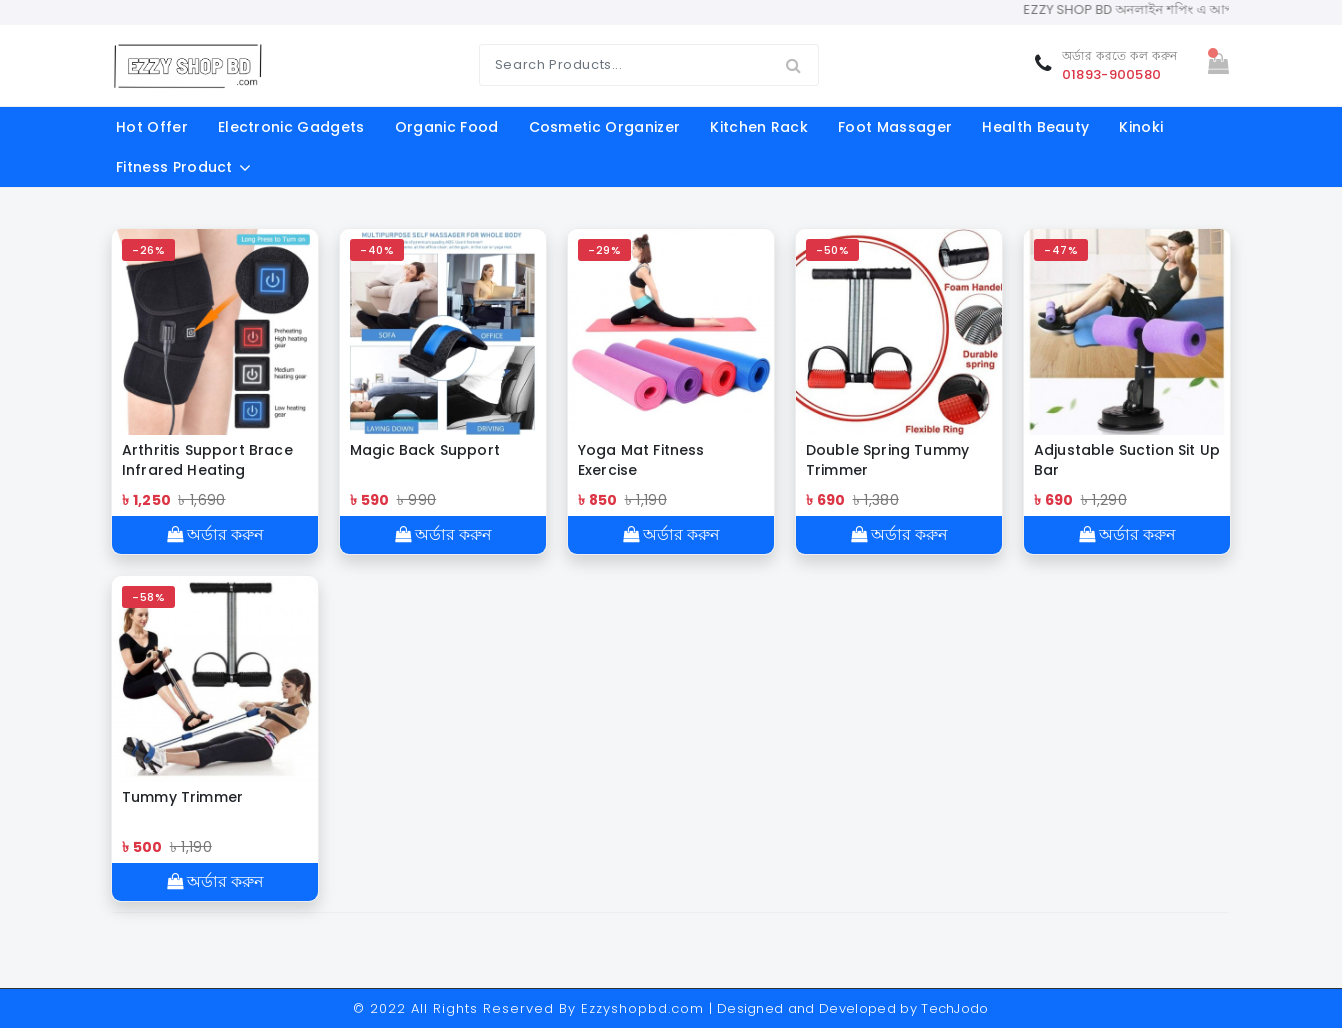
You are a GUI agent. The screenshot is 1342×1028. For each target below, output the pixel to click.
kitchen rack (759, 127)
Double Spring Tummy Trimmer (887, 460)
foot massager (895, 127)
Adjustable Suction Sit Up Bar (1127, 460)
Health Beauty (1035, 127)
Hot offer (152, 127)
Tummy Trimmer (182, 797)
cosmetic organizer (605, 127)
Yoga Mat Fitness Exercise (641, 460)
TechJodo (955, 1008)
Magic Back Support (425, 450)
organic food (447, 127)
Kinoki (1141, 127)
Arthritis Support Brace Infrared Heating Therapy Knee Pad (207, 460)
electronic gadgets (291, 127)
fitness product (174, 167)
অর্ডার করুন (215, 534)
